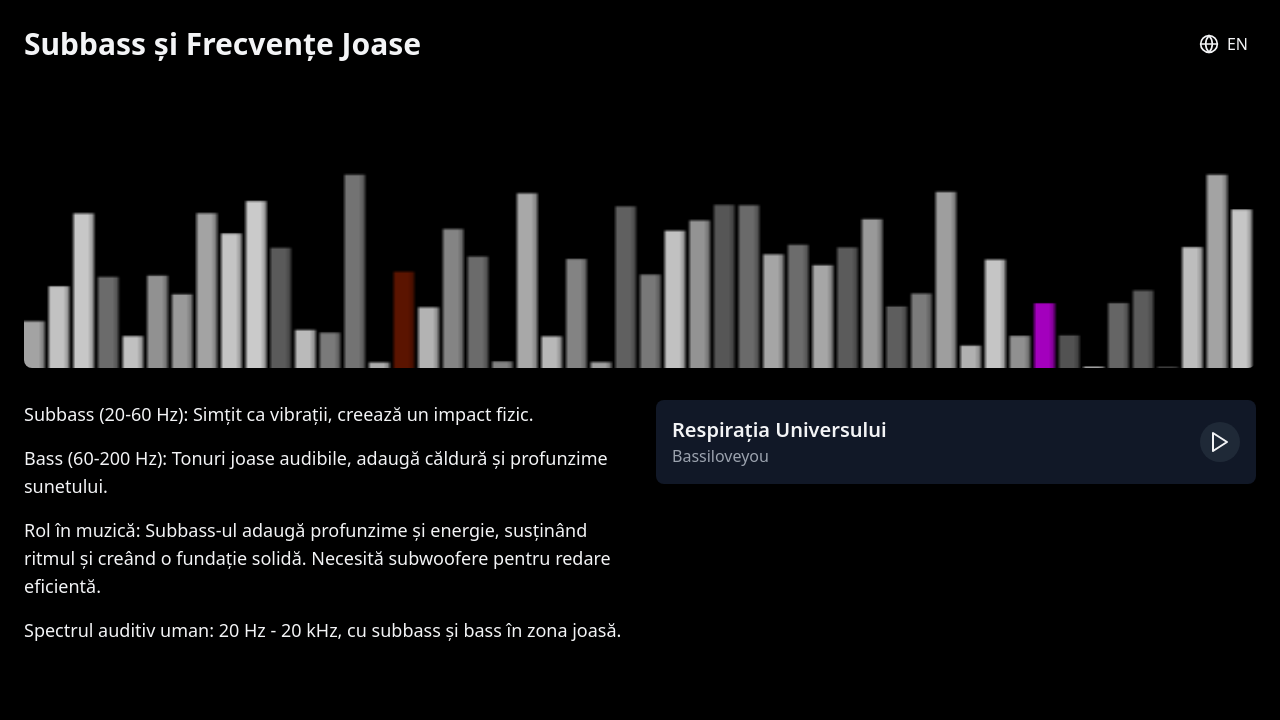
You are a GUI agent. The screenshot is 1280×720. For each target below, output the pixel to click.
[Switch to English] (1223, 44)
